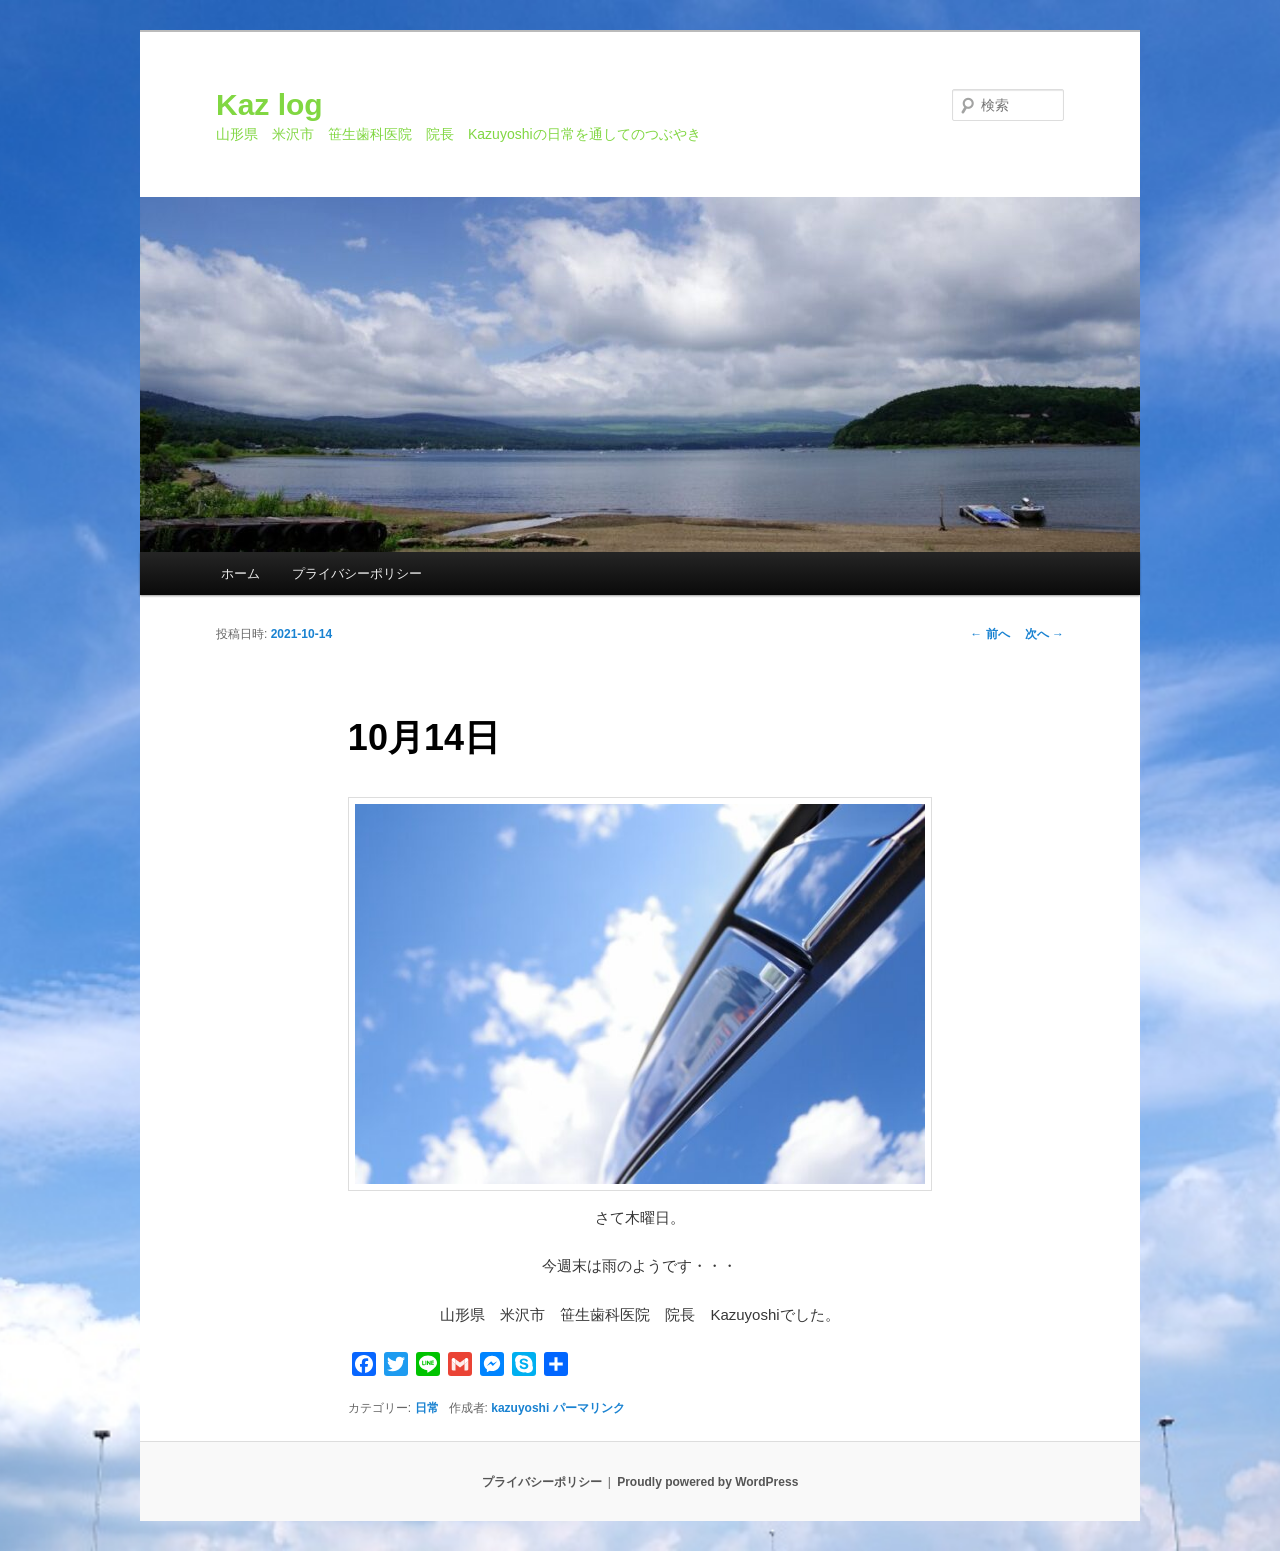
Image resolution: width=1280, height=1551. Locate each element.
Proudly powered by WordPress (707, 1482)
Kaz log (269, 104)
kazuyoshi (520, 1408)
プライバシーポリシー (357, 573)
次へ (1044, 634)
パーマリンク (589, 1408)
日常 (427, 1408)
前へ (989, 634)
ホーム (240, 573)
